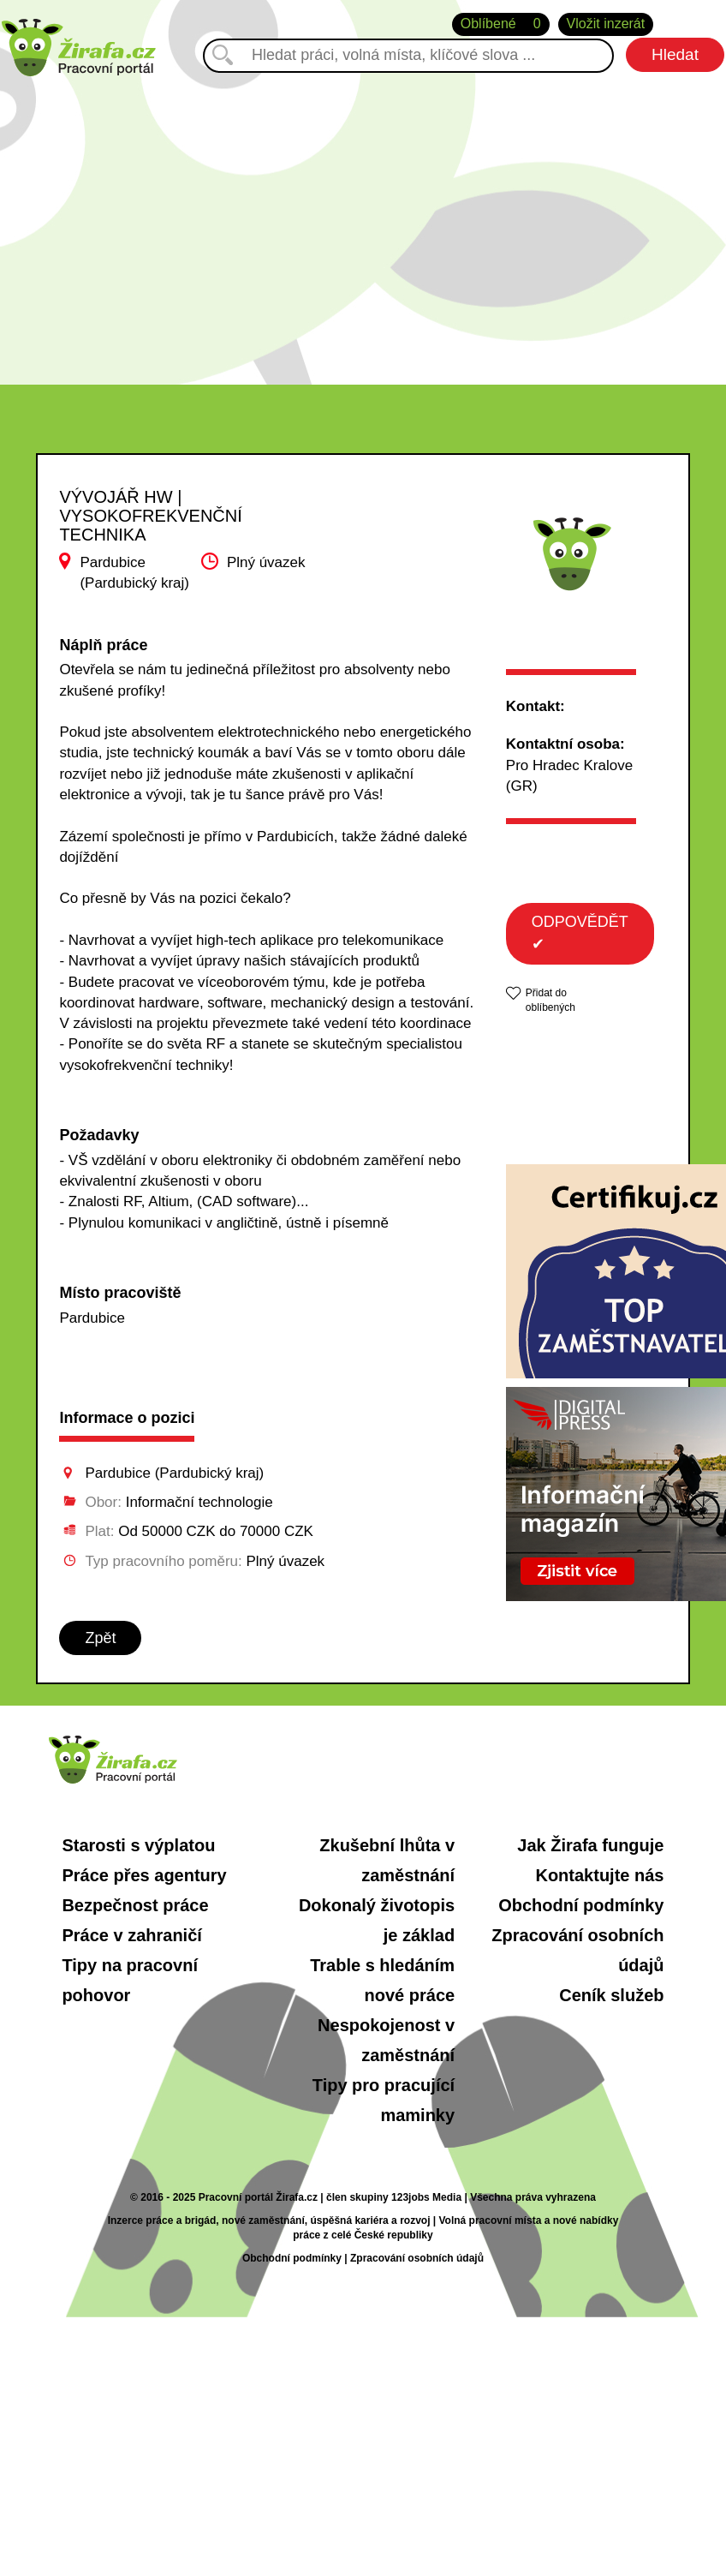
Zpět (100, 1638)
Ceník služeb (611, 1995)
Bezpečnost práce (135, 1905)
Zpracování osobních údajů (417, 2258)
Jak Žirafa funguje (590, 1845)
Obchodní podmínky (581, 1905)
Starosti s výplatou (138, 1845)
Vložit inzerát (606, 23)
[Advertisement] (363, 222)
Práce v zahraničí (131, 1935)
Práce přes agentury (144, 1875)
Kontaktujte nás (599, 1875)
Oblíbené (501, 24)
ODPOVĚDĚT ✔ (580, 933)
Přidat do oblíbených (550, 1000)
